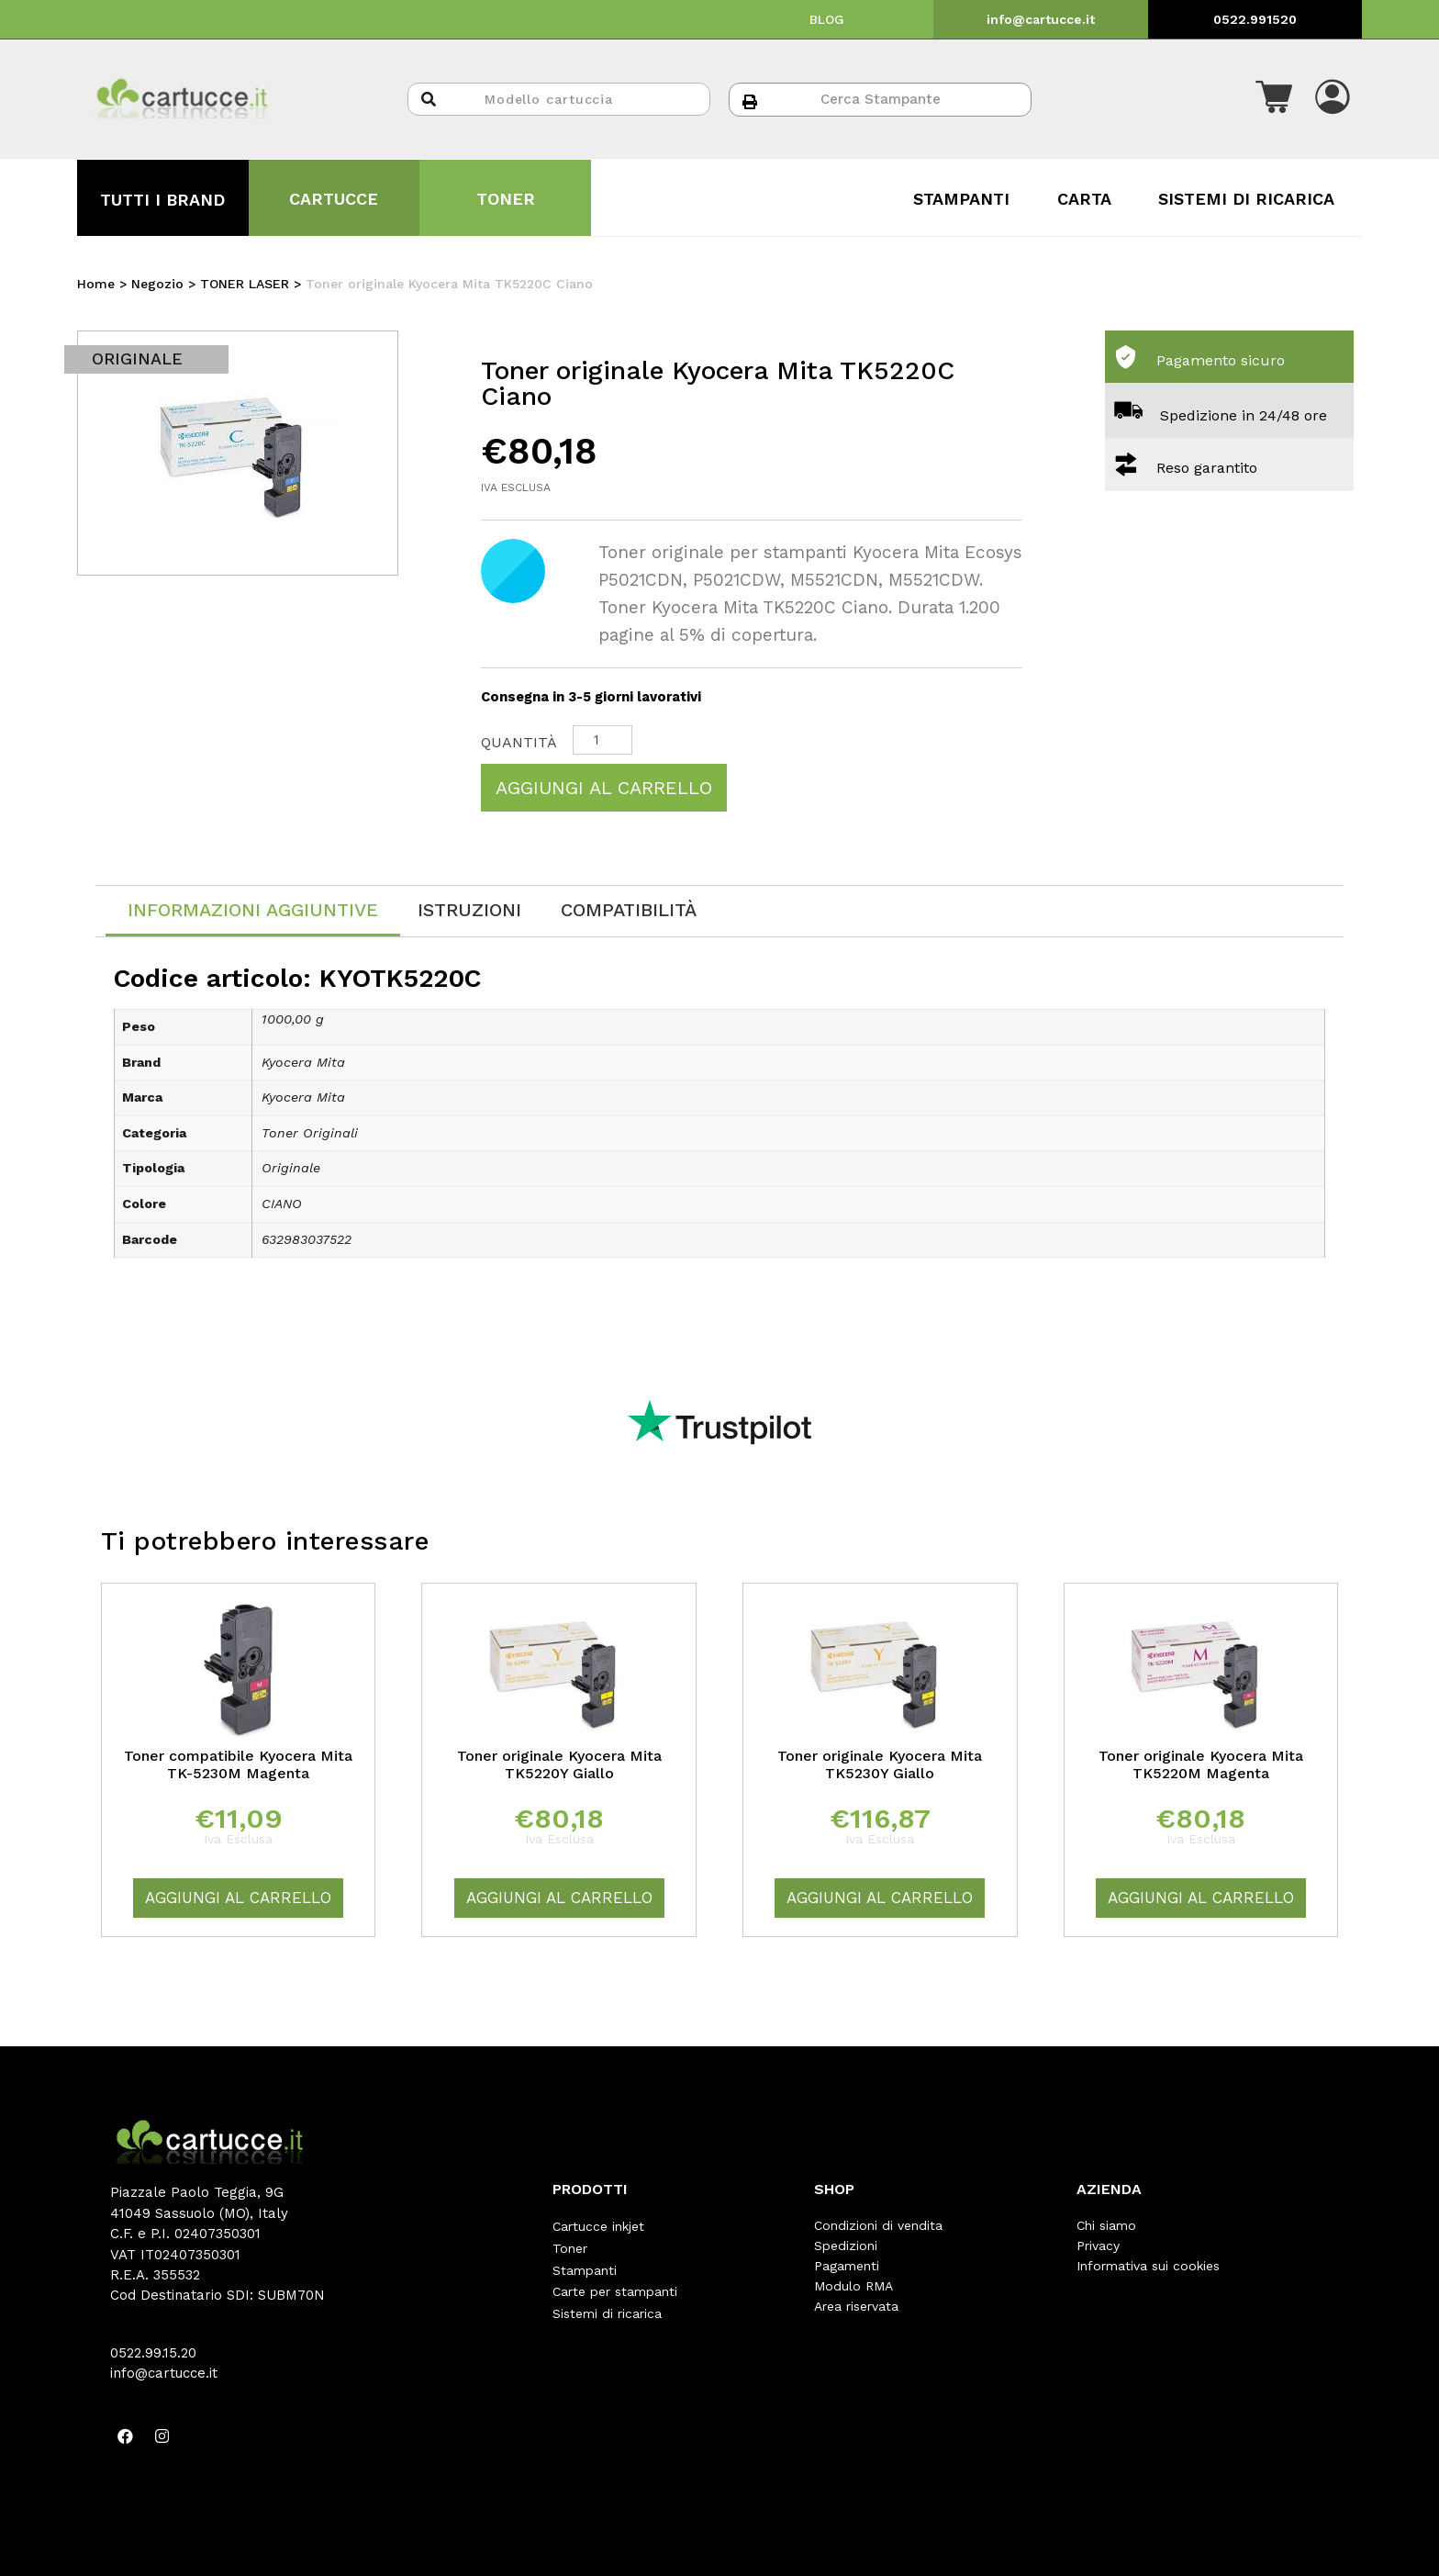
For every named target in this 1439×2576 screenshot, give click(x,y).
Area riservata (856, 2306)
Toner (569, 2245)
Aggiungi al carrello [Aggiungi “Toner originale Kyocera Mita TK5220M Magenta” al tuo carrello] (1201, 1897)
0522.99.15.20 (153, 2353)
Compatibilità (629, 910)
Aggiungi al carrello (604, 788)
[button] (1273, 99)
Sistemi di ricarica (607, 2306)
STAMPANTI (961, 198)
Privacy (1098, 2245)
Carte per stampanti (614, 2286)
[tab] (253, 911)
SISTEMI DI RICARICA (1246, 198)
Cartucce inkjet (598, 2225)
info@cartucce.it (1041, 19)
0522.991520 (1255, 19)
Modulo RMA (853, 2286)
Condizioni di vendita (878, 2225)
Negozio (157, 283)
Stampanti (584, 2265)
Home (96, 283)
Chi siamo (1106, 2225)
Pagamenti (846, 2265)
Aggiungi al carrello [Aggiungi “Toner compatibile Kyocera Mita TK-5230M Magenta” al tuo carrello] (238, 1897)
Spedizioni (845, 2245)
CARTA (1084, 198)
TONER (505, 198)
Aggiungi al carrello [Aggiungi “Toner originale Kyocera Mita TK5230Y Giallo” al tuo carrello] (879, 1897)
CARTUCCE (333, 198)
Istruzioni (469, 910)
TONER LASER (244, 283)
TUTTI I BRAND (162, 199)
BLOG (826, 19)
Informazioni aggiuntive (253, 910)
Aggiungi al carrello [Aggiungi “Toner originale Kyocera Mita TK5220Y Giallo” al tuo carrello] (559, 1897)
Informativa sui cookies (1148, 2265)
